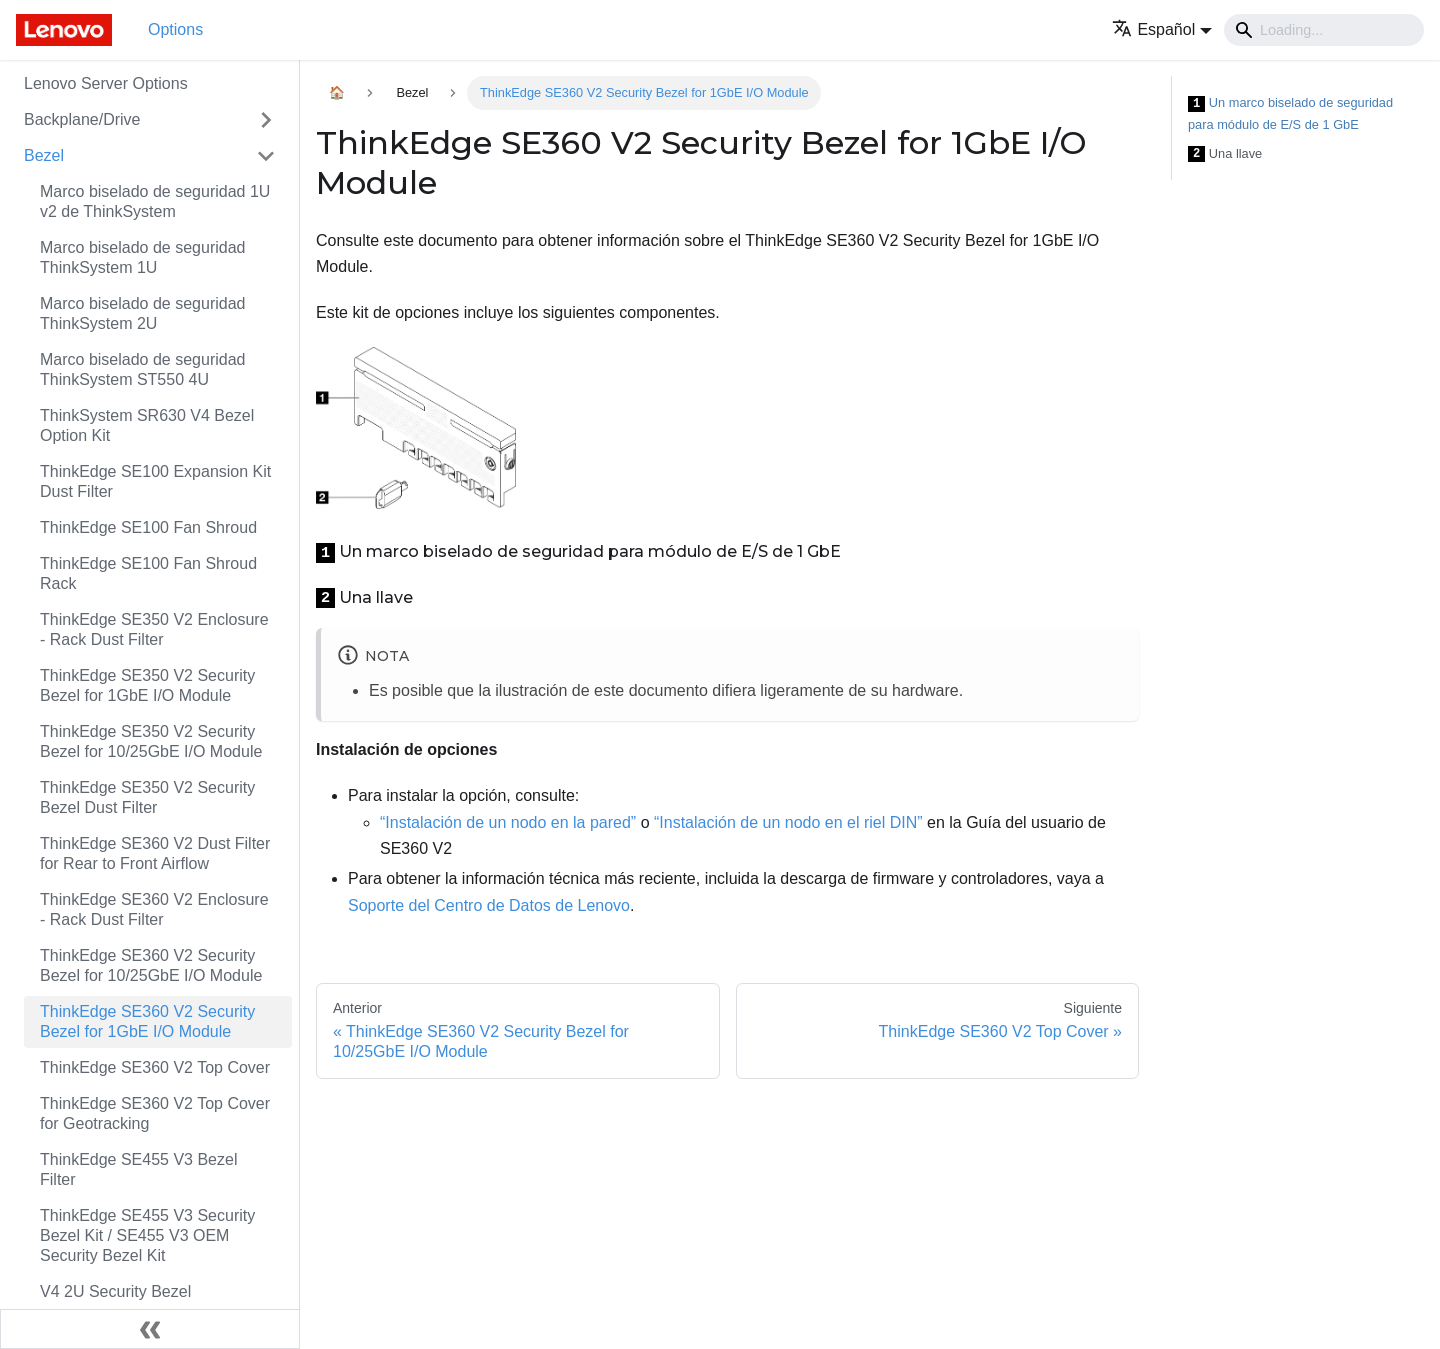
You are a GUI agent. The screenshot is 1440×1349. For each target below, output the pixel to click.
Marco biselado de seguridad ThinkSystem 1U (142, 257)
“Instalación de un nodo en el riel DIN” (788, 822)
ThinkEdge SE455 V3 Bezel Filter (138, 1169)
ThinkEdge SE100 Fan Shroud (148, 527)
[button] (1162, 29)
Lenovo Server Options (106, 83)
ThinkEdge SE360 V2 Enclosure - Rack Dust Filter (154, 909)
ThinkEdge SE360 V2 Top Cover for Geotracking (155, 1113)
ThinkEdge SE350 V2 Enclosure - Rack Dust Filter (154, 629)
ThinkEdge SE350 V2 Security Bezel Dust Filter (147, 797)
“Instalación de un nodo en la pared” (508, 822)
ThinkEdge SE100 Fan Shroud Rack (148, 573)
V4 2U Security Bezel (115, 1291)
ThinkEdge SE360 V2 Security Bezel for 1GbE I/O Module (147, 1021)
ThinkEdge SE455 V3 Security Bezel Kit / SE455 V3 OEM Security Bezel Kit (147, 1235)
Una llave (1225, 154)
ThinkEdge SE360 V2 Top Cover (155, 1067)
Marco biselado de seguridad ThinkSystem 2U (142, 313)
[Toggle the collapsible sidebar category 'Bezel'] (266, 156)
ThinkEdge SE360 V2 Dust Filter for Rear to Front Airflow (155, 853)
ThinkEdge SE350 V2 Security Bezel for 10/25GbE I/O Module (151, 741)
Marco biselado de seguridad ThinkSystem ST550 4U (142, 369)
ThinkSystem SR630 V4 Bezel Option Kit (147, 425)
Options (175, 29)
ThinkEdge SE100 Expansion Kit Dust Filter (155, 481)
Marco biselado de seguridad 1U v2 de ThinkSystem (155, 201)
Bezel (44, 155)
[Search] (1324, 30)
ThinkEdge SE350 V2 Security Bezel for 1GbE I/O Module (147, 685)
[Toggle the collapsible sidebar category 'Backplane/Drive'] (266, 120)
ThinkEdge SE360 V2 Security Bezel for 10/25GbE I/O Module (151, 965)
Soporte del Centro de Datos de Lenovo (489, 905)
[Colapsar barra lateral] (150, 1329)
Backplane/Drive (82, 119)
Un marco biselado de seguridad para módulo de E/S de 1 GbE (1290, 113)
